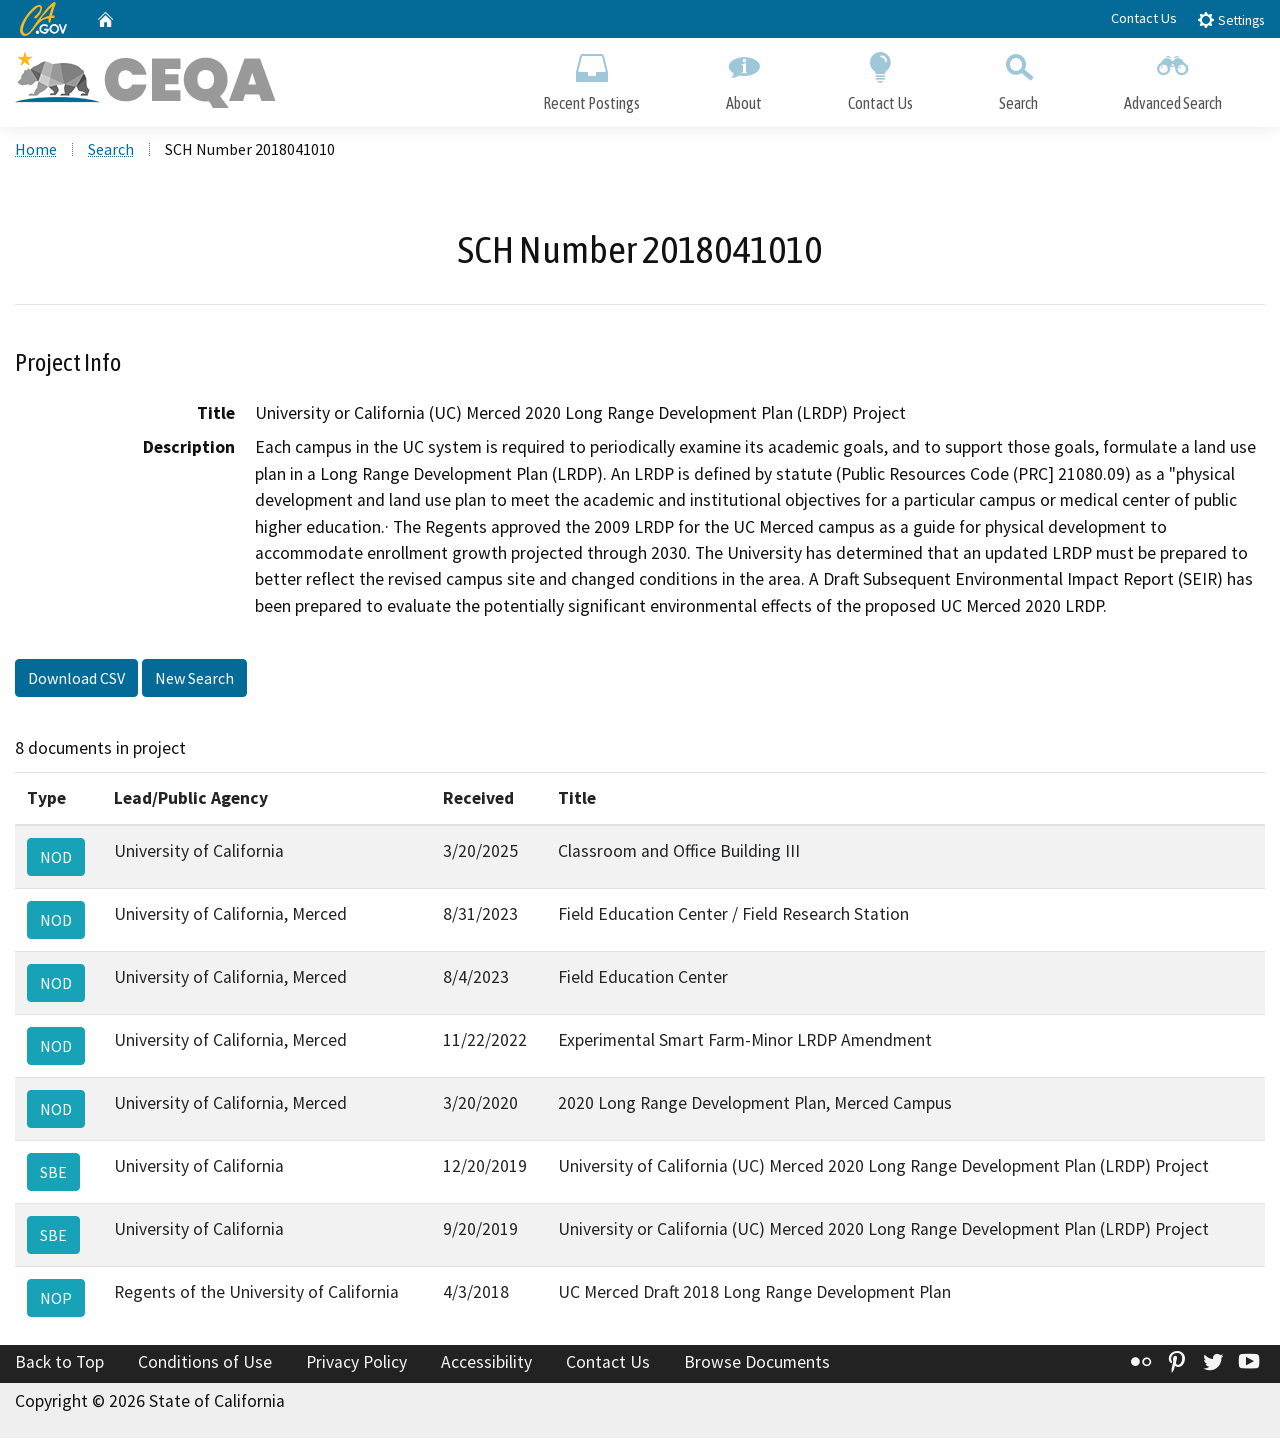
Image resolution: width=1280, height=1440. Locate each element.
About (744, 77)
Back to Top (59, 1363)
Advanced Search (1173, 77)
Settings (1230, 19)
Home (36, 151)
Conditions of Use (205, 1363)
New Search (194, 680)
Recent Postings (591, 77)
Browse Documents (757, 1363)
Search (1018, 77)
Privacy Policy (356, 1363)
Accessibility (486, 1363)
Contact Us (1144, 18)
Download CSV (76, 680)
